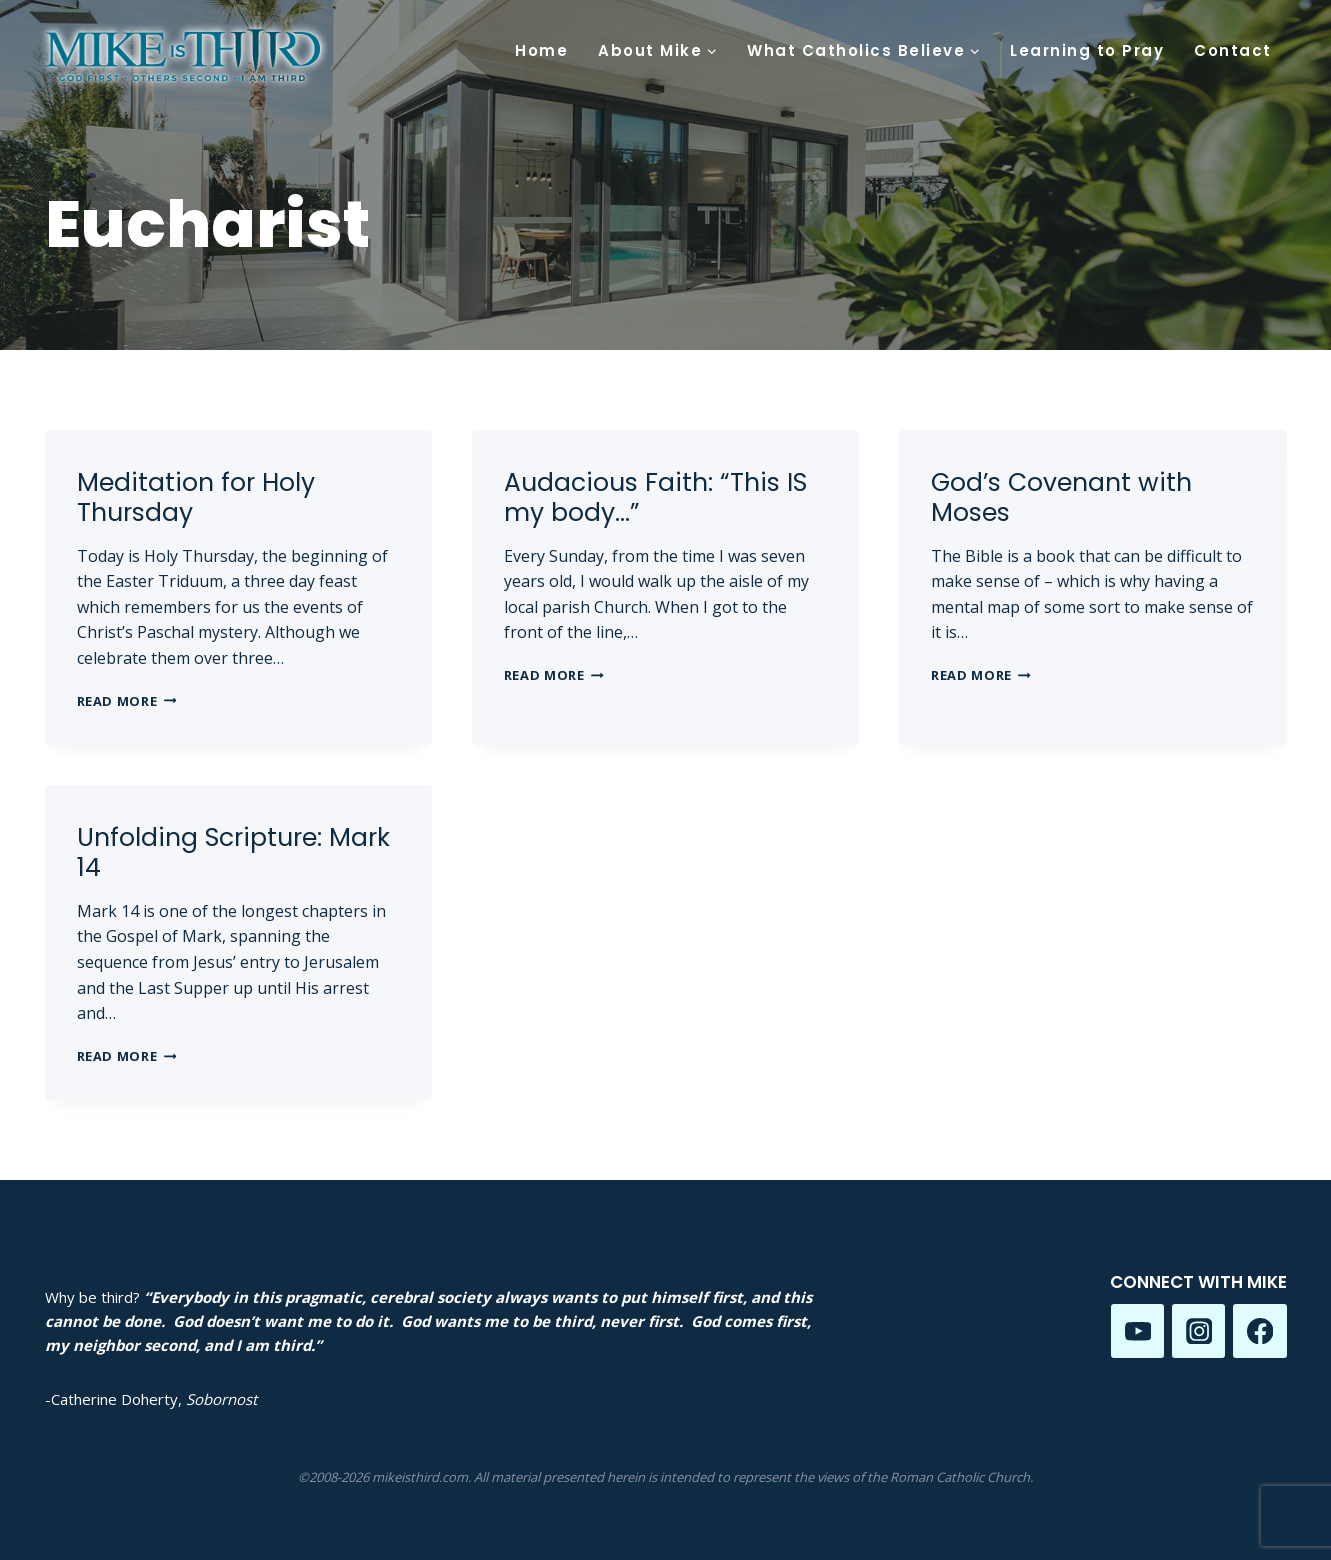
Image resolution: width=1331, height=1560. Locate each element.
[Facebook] (1259, 1330)
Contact (1233, 50)
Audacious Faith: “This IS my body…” (655, 497)
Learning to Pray (1087, 50)
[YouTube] (1137, 1330)
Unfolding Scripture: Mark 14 (233, 852)
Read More (127, 701)
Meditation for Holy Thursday (196, 497)
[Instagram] (1198, 1330)
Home (541, 50)
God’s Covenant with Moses (1061, 497)
